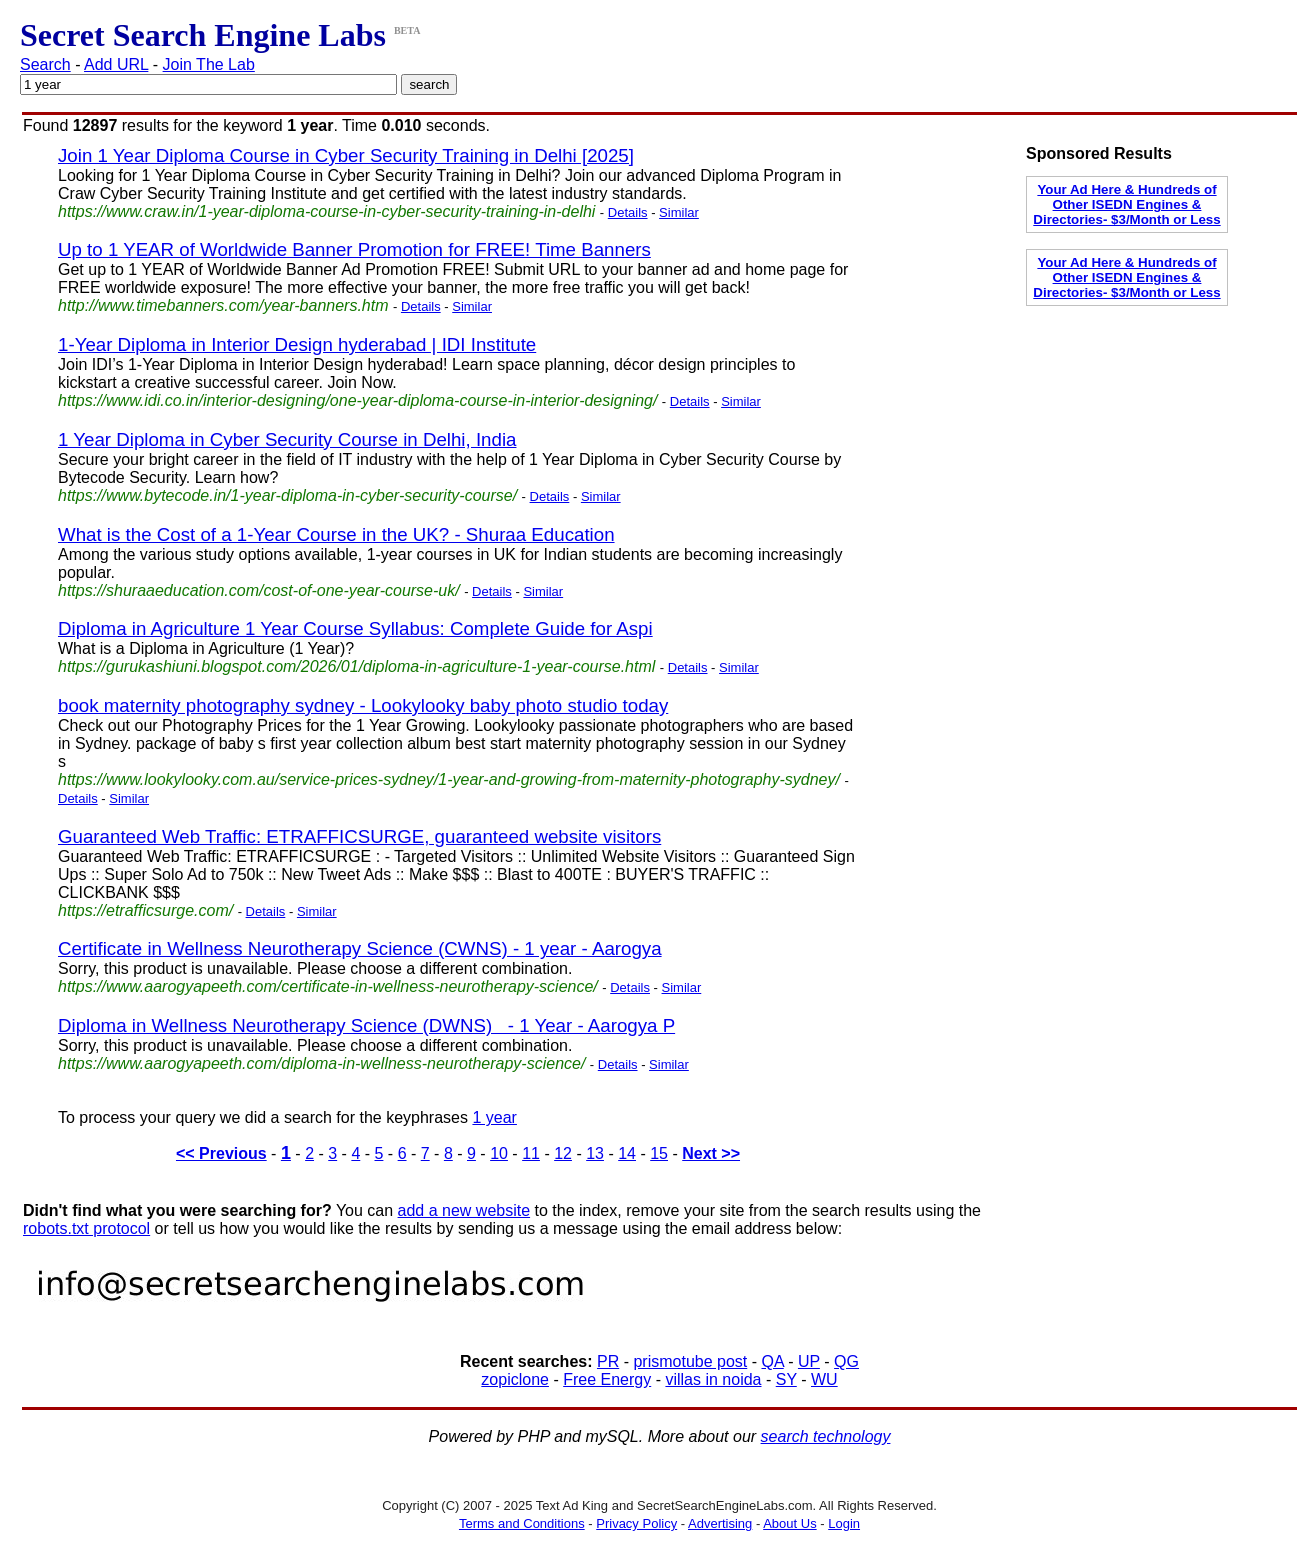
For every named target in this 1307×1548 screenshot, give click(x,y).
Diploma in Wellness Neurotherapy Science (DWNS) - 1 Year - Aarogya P (366, 1025)
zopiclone (515, 1379)
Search (45, 64)
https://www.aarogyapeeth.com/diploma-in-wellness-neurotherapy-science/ (321, 1063)
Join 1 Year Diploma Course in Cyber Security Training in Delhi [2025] (346, 155)
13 (595, 1153)
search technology (826, 1436)
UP (809, 1361)
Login (844, 1523)
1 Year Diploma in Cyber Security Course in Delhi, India (287, 439)
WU (824, 1379)
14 (627, 1153)
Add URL (116, 64)
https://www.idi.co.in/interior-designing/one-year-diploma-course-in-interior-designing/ (357, 400)
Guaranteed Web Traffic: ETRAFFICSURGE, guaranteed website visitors (359, 836)
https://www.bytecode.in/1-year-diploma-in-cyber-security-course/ (287, 495)
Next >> (711, 1153)
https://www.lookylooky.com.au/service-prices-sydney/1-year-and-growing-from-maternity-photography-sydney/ (449, 779)
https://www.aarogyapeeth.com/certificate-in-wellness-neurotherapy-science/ (328, 986)
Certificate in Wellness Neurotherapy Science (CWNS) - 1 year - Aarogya (360, 948)
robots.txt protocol (86, 1228)
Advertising (720, 1523)
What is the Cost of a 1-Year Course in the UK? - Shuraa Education (336, 534)
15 (659, 1153)
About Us (789, 1523)
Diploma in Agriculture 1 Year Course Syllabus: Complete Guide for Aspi (355, 628)
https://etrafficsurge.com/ (145, 910)
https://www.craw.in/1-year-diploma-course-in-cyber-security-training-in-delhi (326, 211)
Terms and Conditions (522, 1523)
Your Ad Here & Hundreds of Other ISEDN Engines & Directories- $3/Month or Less (1126, 204)
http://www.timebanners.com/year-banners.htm (223, 305)
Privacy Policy (636, 1523)
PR (608, 1361)
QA (772, 1361)
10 (499, 1153)
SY (786, 1379)
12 (563, 1153)
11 (531, 1153)
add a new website (464, 1210)
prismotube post (690, 1361)
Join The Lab (209, 64)
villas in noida (713, 1379)
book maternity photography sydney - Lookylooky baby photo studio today (363, 705)
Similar (679, 212)
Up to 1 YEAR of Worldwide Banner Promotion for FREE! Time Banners (354, 249)
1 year (494, 1117)
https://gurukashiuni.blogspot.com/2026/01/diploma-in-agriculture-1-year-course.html (356, 666)
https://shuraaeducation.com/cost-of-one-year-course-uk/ (259, 590)
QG (846, 1361)
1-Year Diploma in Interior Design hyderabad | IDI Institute (297, 344)
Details (628, 212)
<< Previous (221, 1153)
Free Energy (607, 1379)
